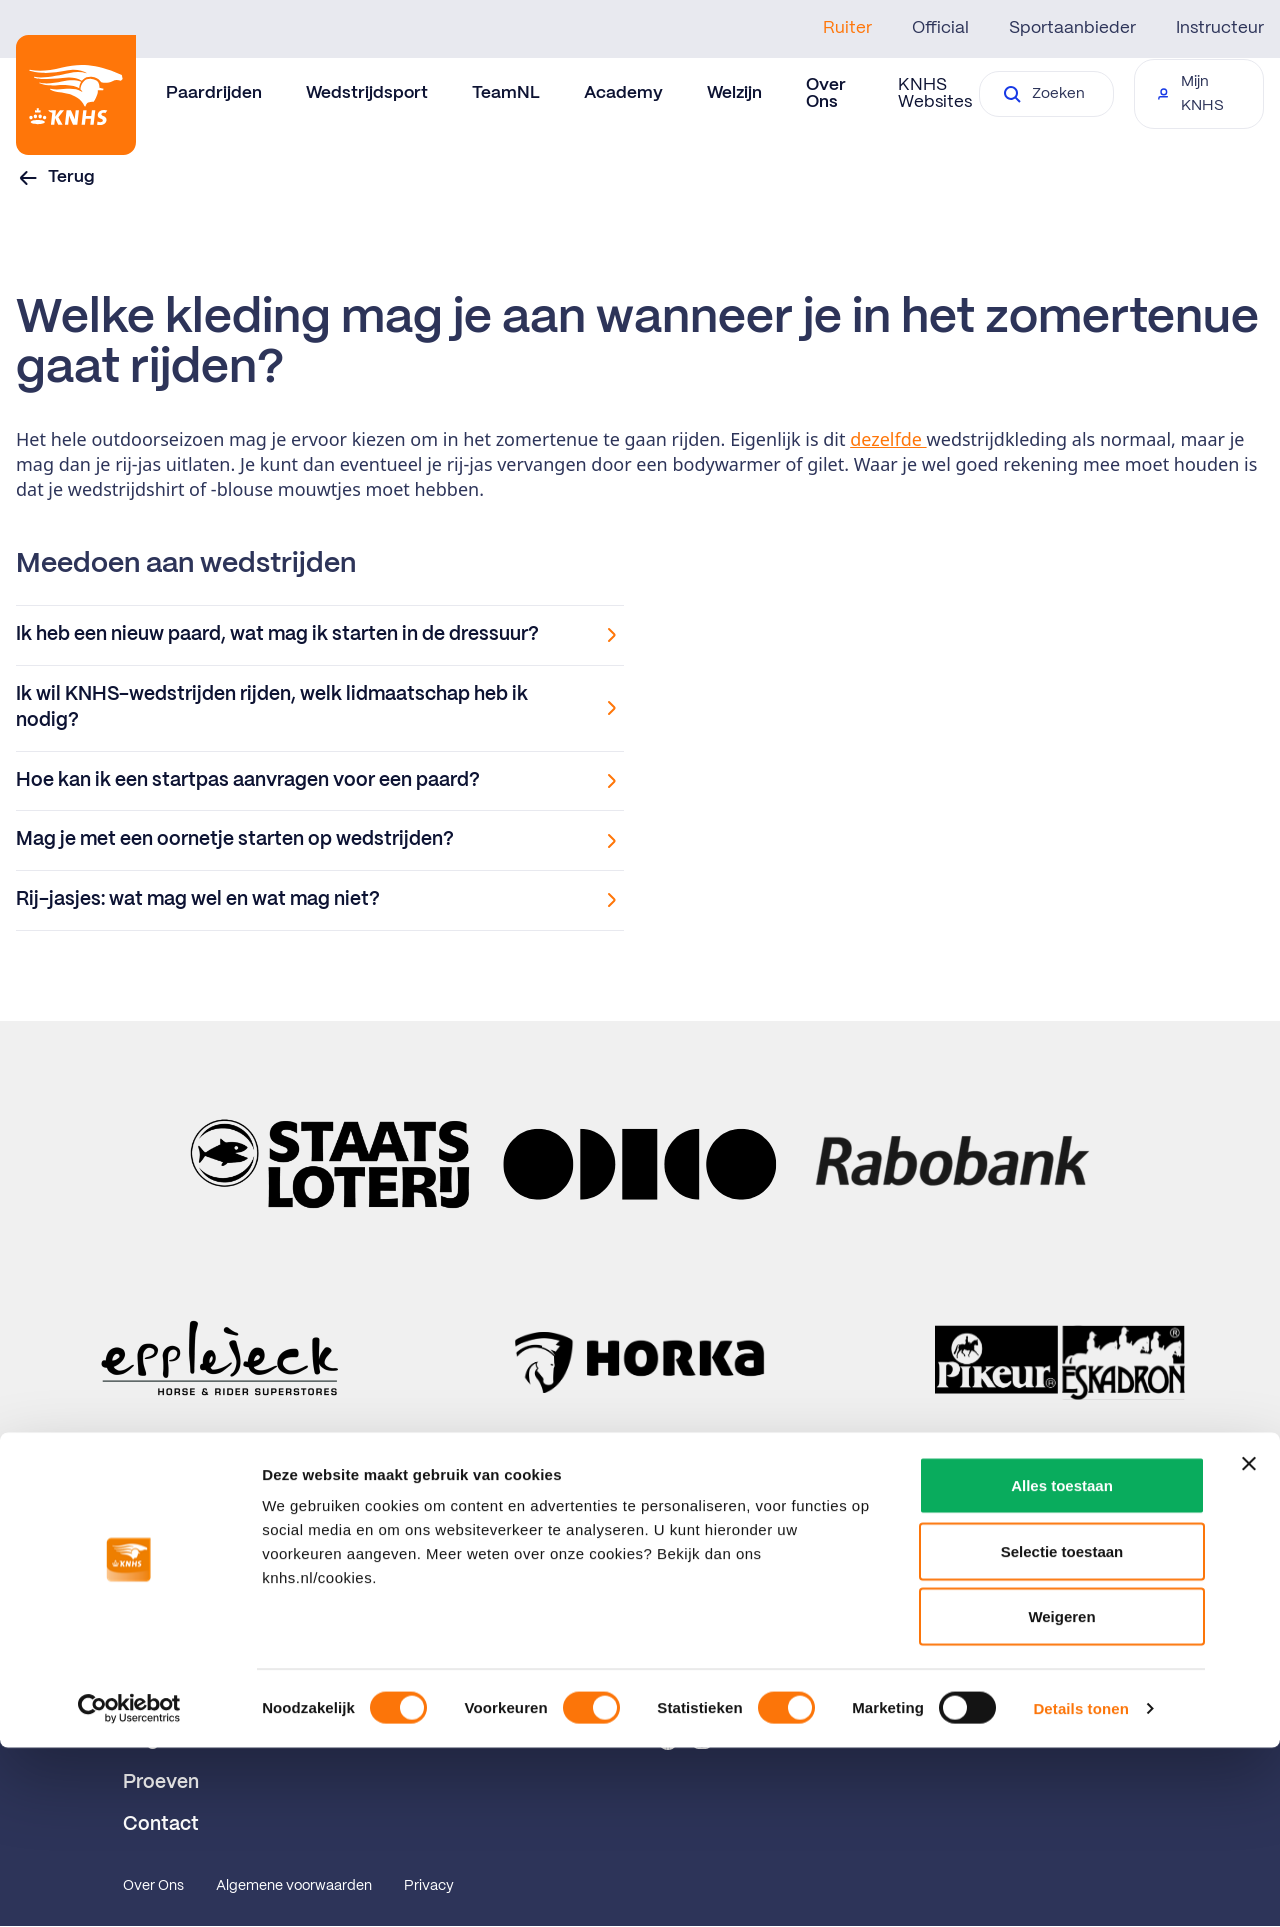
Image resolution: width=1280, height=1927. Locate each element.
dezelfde (888, 439)
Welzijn (734, 93)
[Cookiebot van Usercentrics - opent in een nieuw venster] (129, 1888)
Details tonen (1080, 1887)
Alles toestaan (1062, 1664)
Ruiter (847, 28)
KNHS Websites (935, 93)
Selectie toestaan (1062, 1730)
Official (940, 28)
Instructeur (1220, 28)
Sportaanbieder (1072, 28)
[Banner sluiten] (1249, 1643)
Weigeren (1061, 1795)
